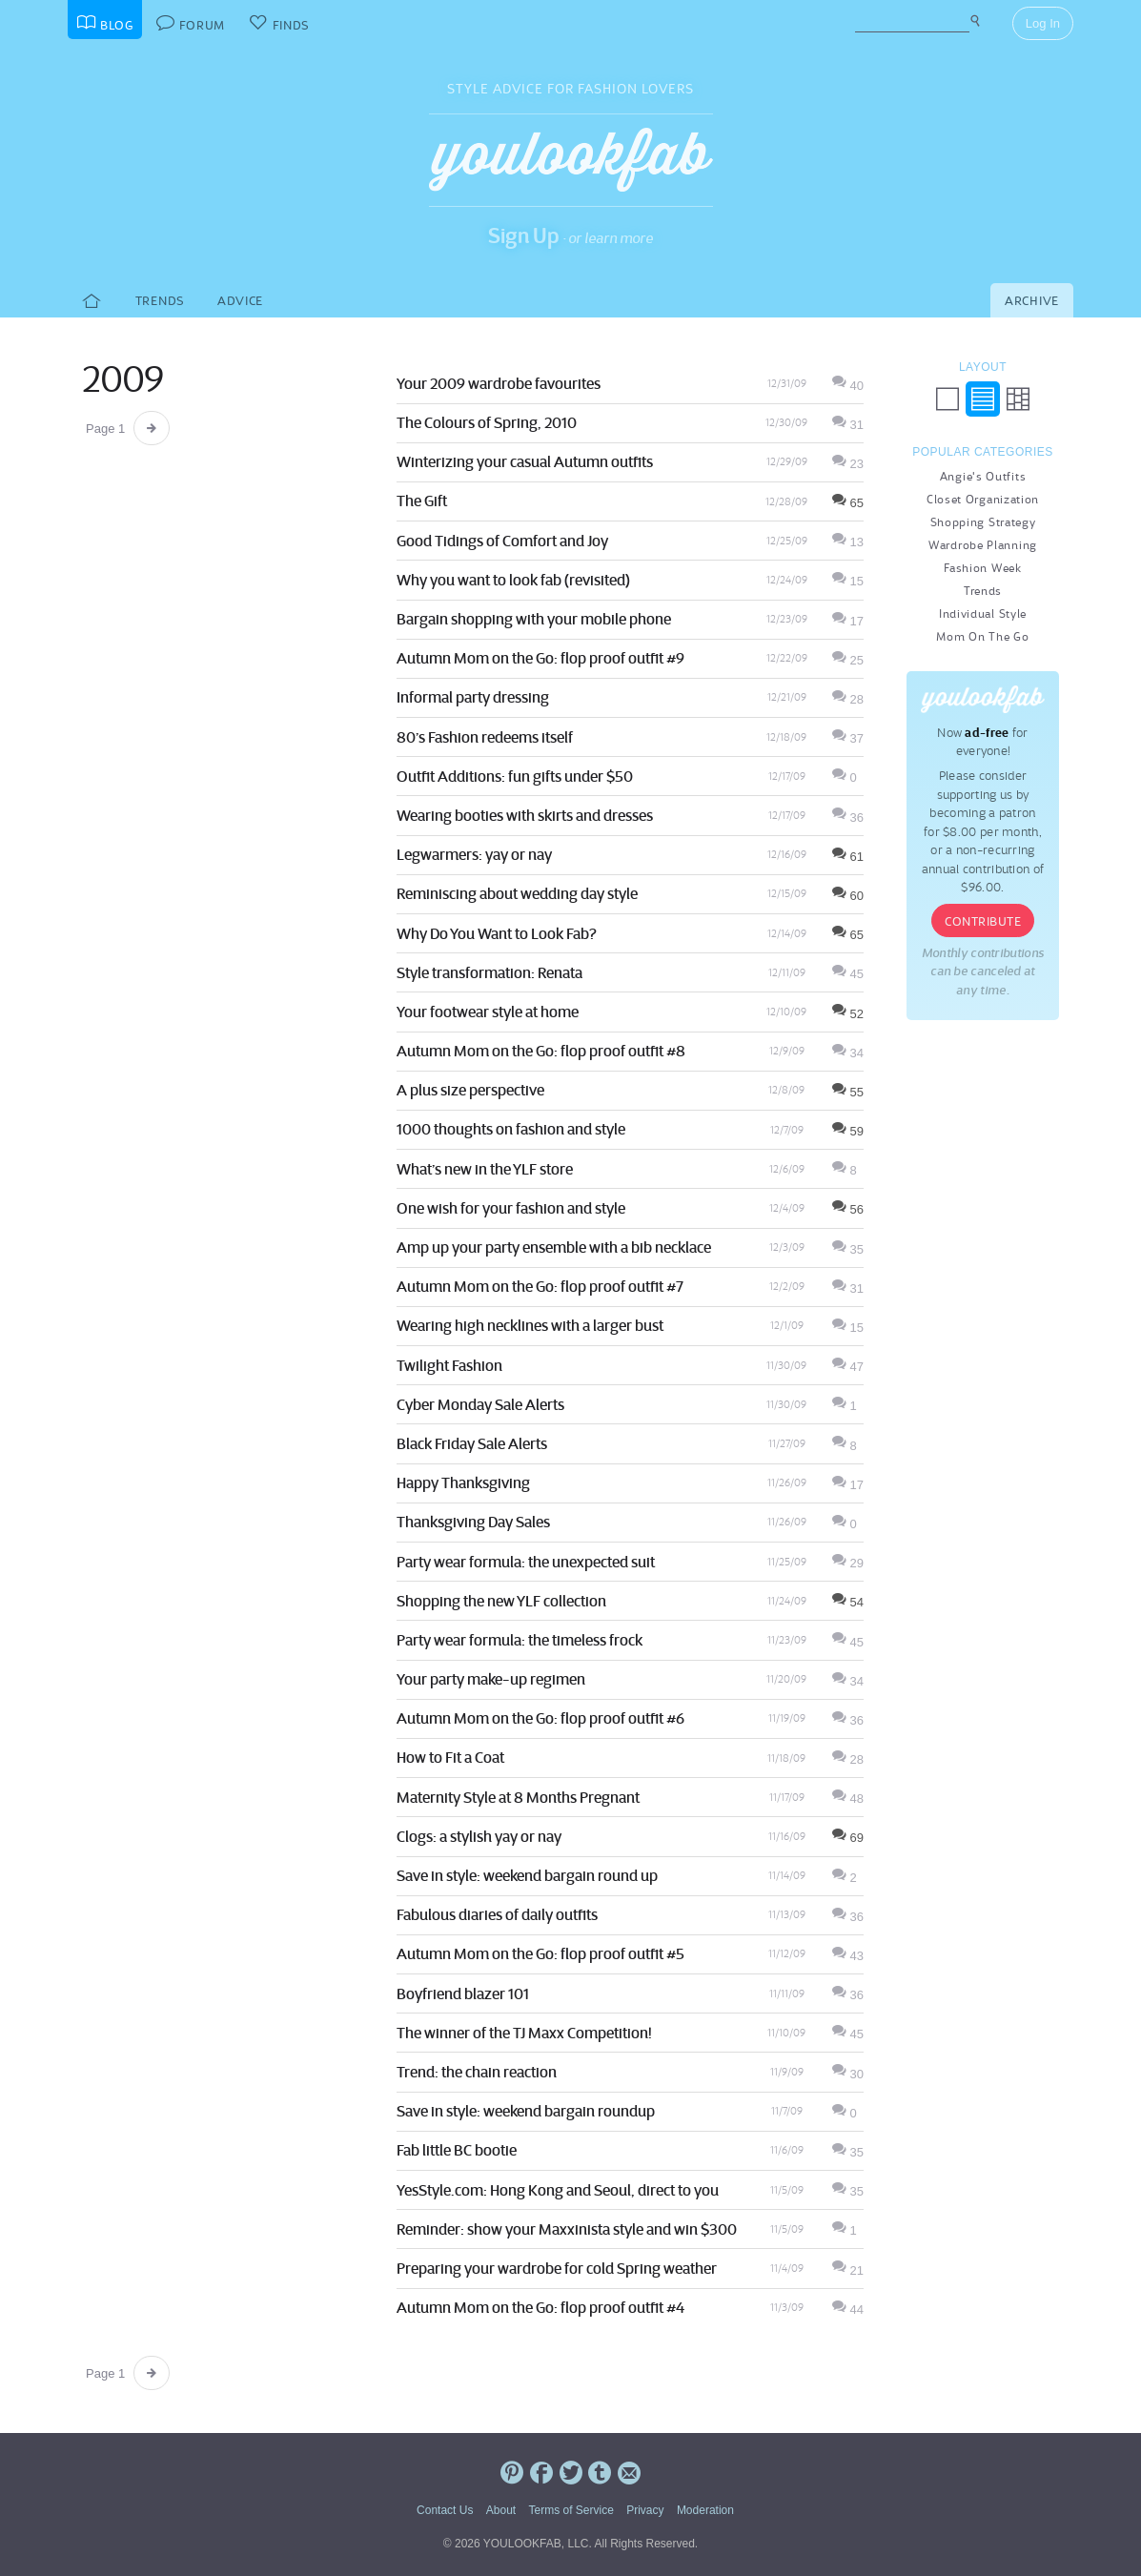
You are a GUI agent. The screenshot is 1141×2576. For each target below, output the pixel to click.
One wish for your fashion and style (511, 1207)
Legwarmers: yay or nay (474, 854)
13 (848, 542)
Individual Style (983, 613)
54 (848, 1602)
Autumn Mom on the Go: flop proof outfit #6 (540, 1718)
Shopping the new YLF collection (501, 1600)
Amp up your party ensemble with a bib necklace (554, 1247)
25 (848, 660)
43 (848, 1956)
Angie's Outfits (983, 476)
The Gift (422, 500)
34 (848, 1053)
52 (848, 1014)
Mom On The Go (982, 636)
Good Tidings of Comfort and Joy (502, 540)
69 (848, 1837)
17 (848, 621)
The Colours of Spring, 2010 (487, 422)
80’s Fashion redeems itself (485, 736)
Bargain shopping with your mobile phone (534, 618)
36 (848, 817)
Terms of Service (570, 2510)
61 (848, 856)
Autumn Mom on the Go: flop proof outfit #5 (540, 1953)
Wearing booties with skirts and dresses (525, 815)
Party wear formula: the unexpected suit (526, 1561)
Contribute (983, 921)
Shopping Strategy (983, 522)
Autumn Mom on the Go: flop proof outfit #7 (540, 1286)
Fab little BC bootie (457, 2149)
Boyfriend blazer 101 (463, 1993)
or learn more (610, 238)
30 (848, 2074)
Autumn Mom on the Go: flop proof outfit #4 (540, 2307)
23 (848, 464)
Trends (159, 301)
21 (848, 2270)
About (501, 2510)
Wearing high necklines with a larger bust (530, 1325)
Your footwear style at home (488, 1011)
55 (848, 1092)
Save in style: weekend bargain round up (527, 1875)
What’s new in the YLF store (485, 1168)
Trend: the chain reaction (477, 2071)
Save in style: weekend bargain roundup (526, 2110)
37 (848, 738)
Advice (240, 301)
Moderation (705, 2510)
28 (848, 699)
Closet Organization (983, 499)
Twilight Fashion (449, 1365)
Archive (1032, 301)
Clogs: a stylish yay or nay (479, 1836)
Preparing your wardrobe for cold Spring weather (557, 2268)
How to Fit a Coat (450, 1757)
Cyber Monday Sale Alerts (480, 1404)
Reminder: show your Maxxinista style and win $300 (567, 2229)
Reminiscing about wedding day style (517, 893)
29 (848, 1563)
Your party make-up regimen (491, 1678)
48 (848, 1798)
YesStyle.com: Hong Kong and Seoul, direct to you (558, 2189)
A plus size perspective (470, 1089)
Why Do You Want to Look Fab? (497, 933)
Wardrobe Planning (982, 545)
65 (848, 503)
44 (848, 2309)
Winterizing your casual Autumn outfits (525, 461)
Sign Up (524, 235)
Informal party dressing (473, 696)
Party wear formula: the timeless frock (519, 1639)
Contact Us (445, 2510)
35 (848, 1249)
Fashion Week (982, 568)
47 (848, 1367)
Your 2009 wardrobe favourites (499, 383)
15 (848, 581)
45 (848, 974)
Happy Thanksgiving (463, 1482)
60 (848, 896)
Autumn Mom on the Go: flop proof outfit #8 (541, 1050)
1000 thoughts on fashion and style (511, 1128)
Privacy (644, 2510)
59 (848, 1131)
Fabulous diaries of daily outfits (497, 1914)
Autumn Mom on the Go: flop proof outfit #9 (540, 657)
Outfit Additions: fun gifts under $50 (515, 776)
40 (848, 385)
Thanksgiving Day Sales (473, 1521)
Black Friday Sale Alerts (472, 1443)
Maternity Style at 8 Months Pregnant (518, 1797)
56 (848, 1209)
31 (848, 425)
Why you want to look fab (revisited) (513, 579)
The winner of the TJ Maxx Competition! (524, 2032)
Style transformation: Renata (489, 972)
